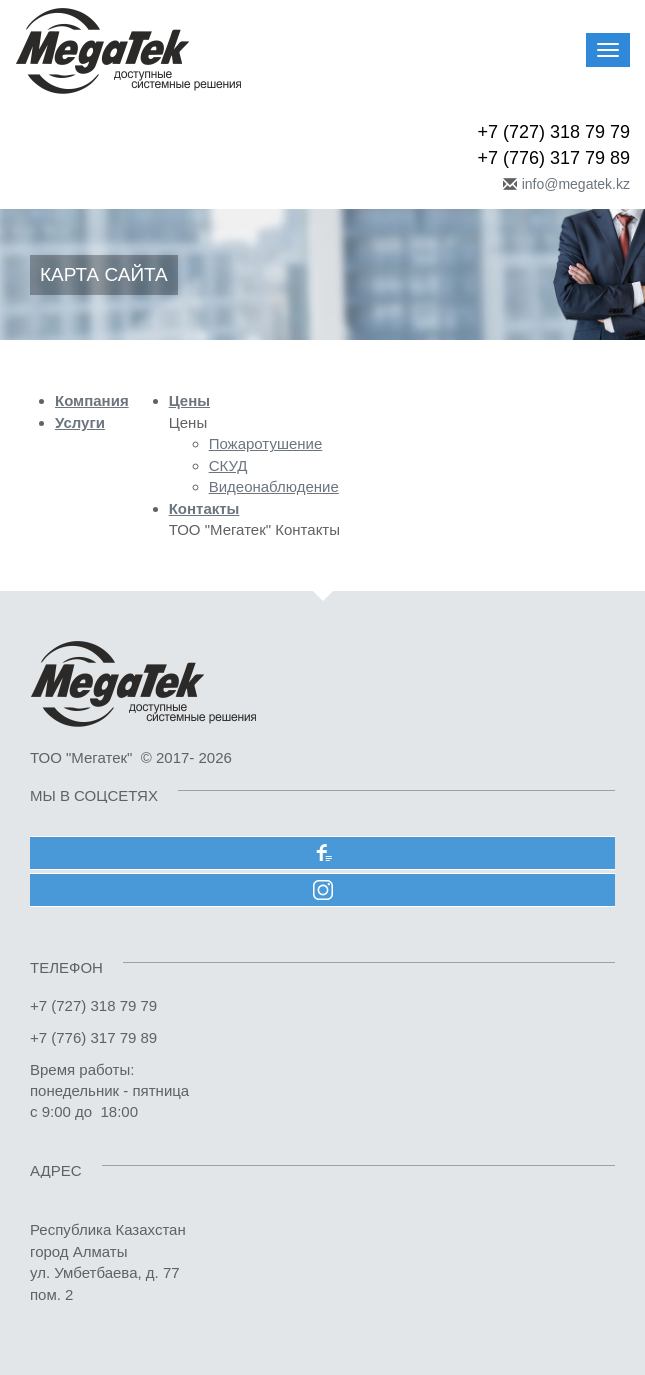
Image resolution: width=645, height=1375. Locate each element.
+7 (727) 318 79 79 (553, 132)
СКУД (228, 465)
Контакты (204, 508)
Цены (189, 400)
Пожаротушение (266, 443)
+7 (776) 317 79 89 (553, 158)
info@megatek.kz (576, 184)
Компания (92, 400)
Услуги (80, 422)
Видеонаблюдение (274, 486)
